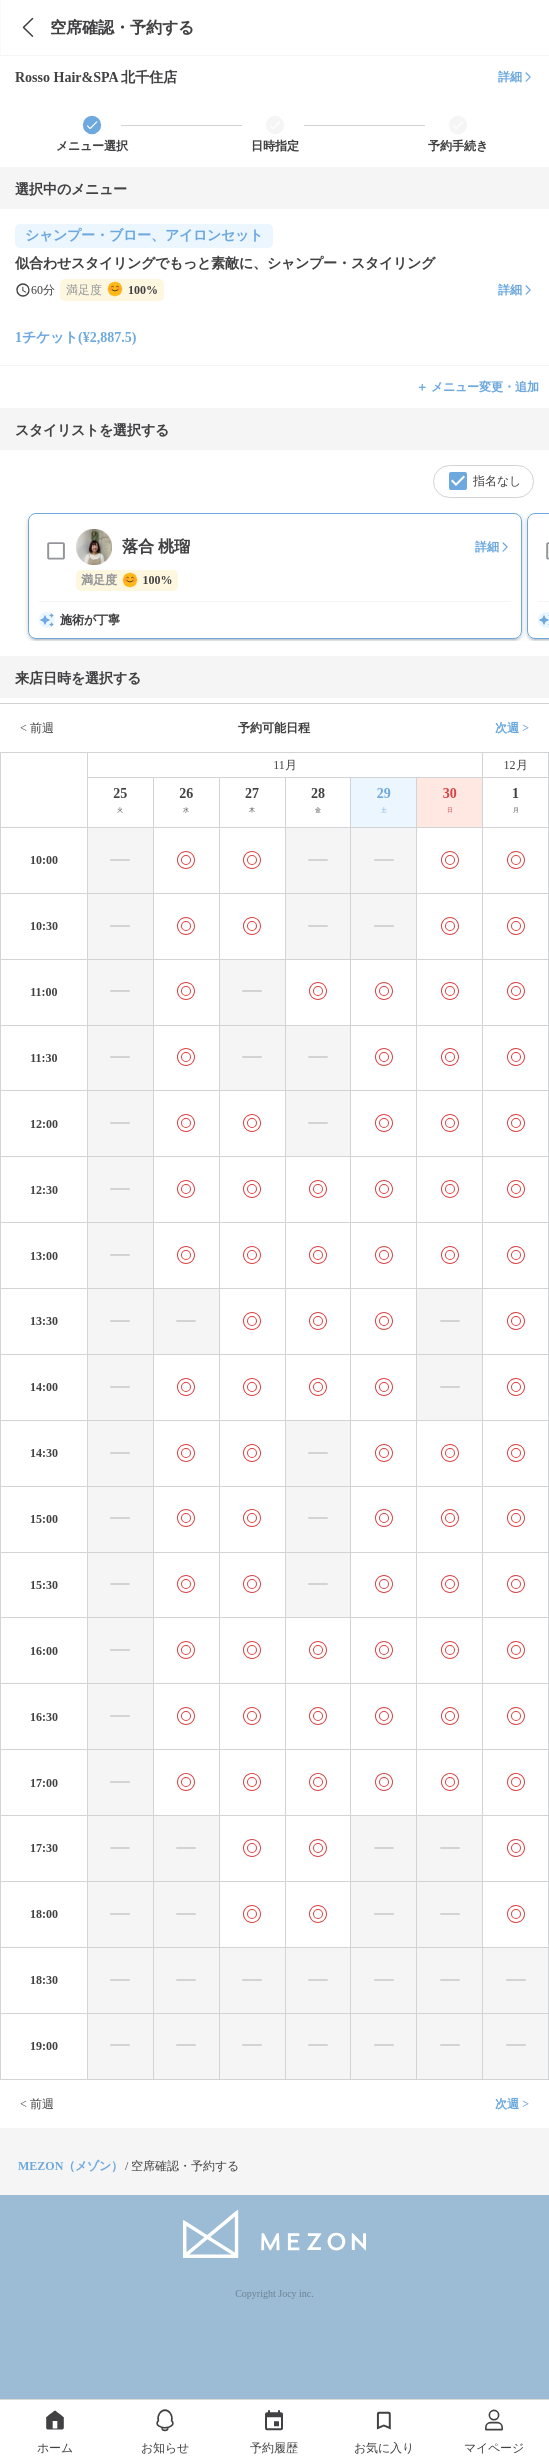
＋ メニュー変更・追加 (477, 387)
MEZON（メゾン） (70, 2166)
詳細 (516, 77)
